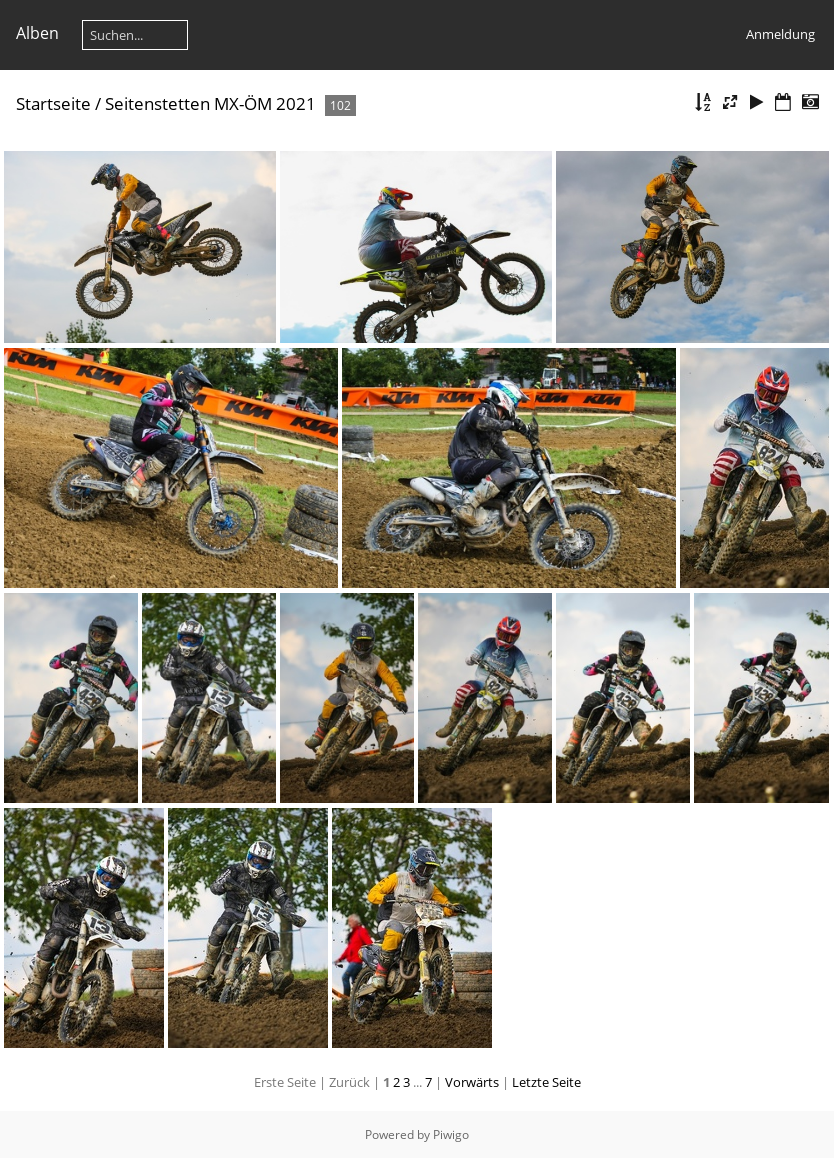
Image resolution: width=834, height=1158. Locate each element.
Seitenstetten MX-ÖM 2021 (210, 103)
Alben (37, 33)
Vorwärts (472, 1082)
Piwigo (451, 1134)
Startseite (53, 103)
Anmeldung (780, 34)
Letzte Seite (546, 1082)
